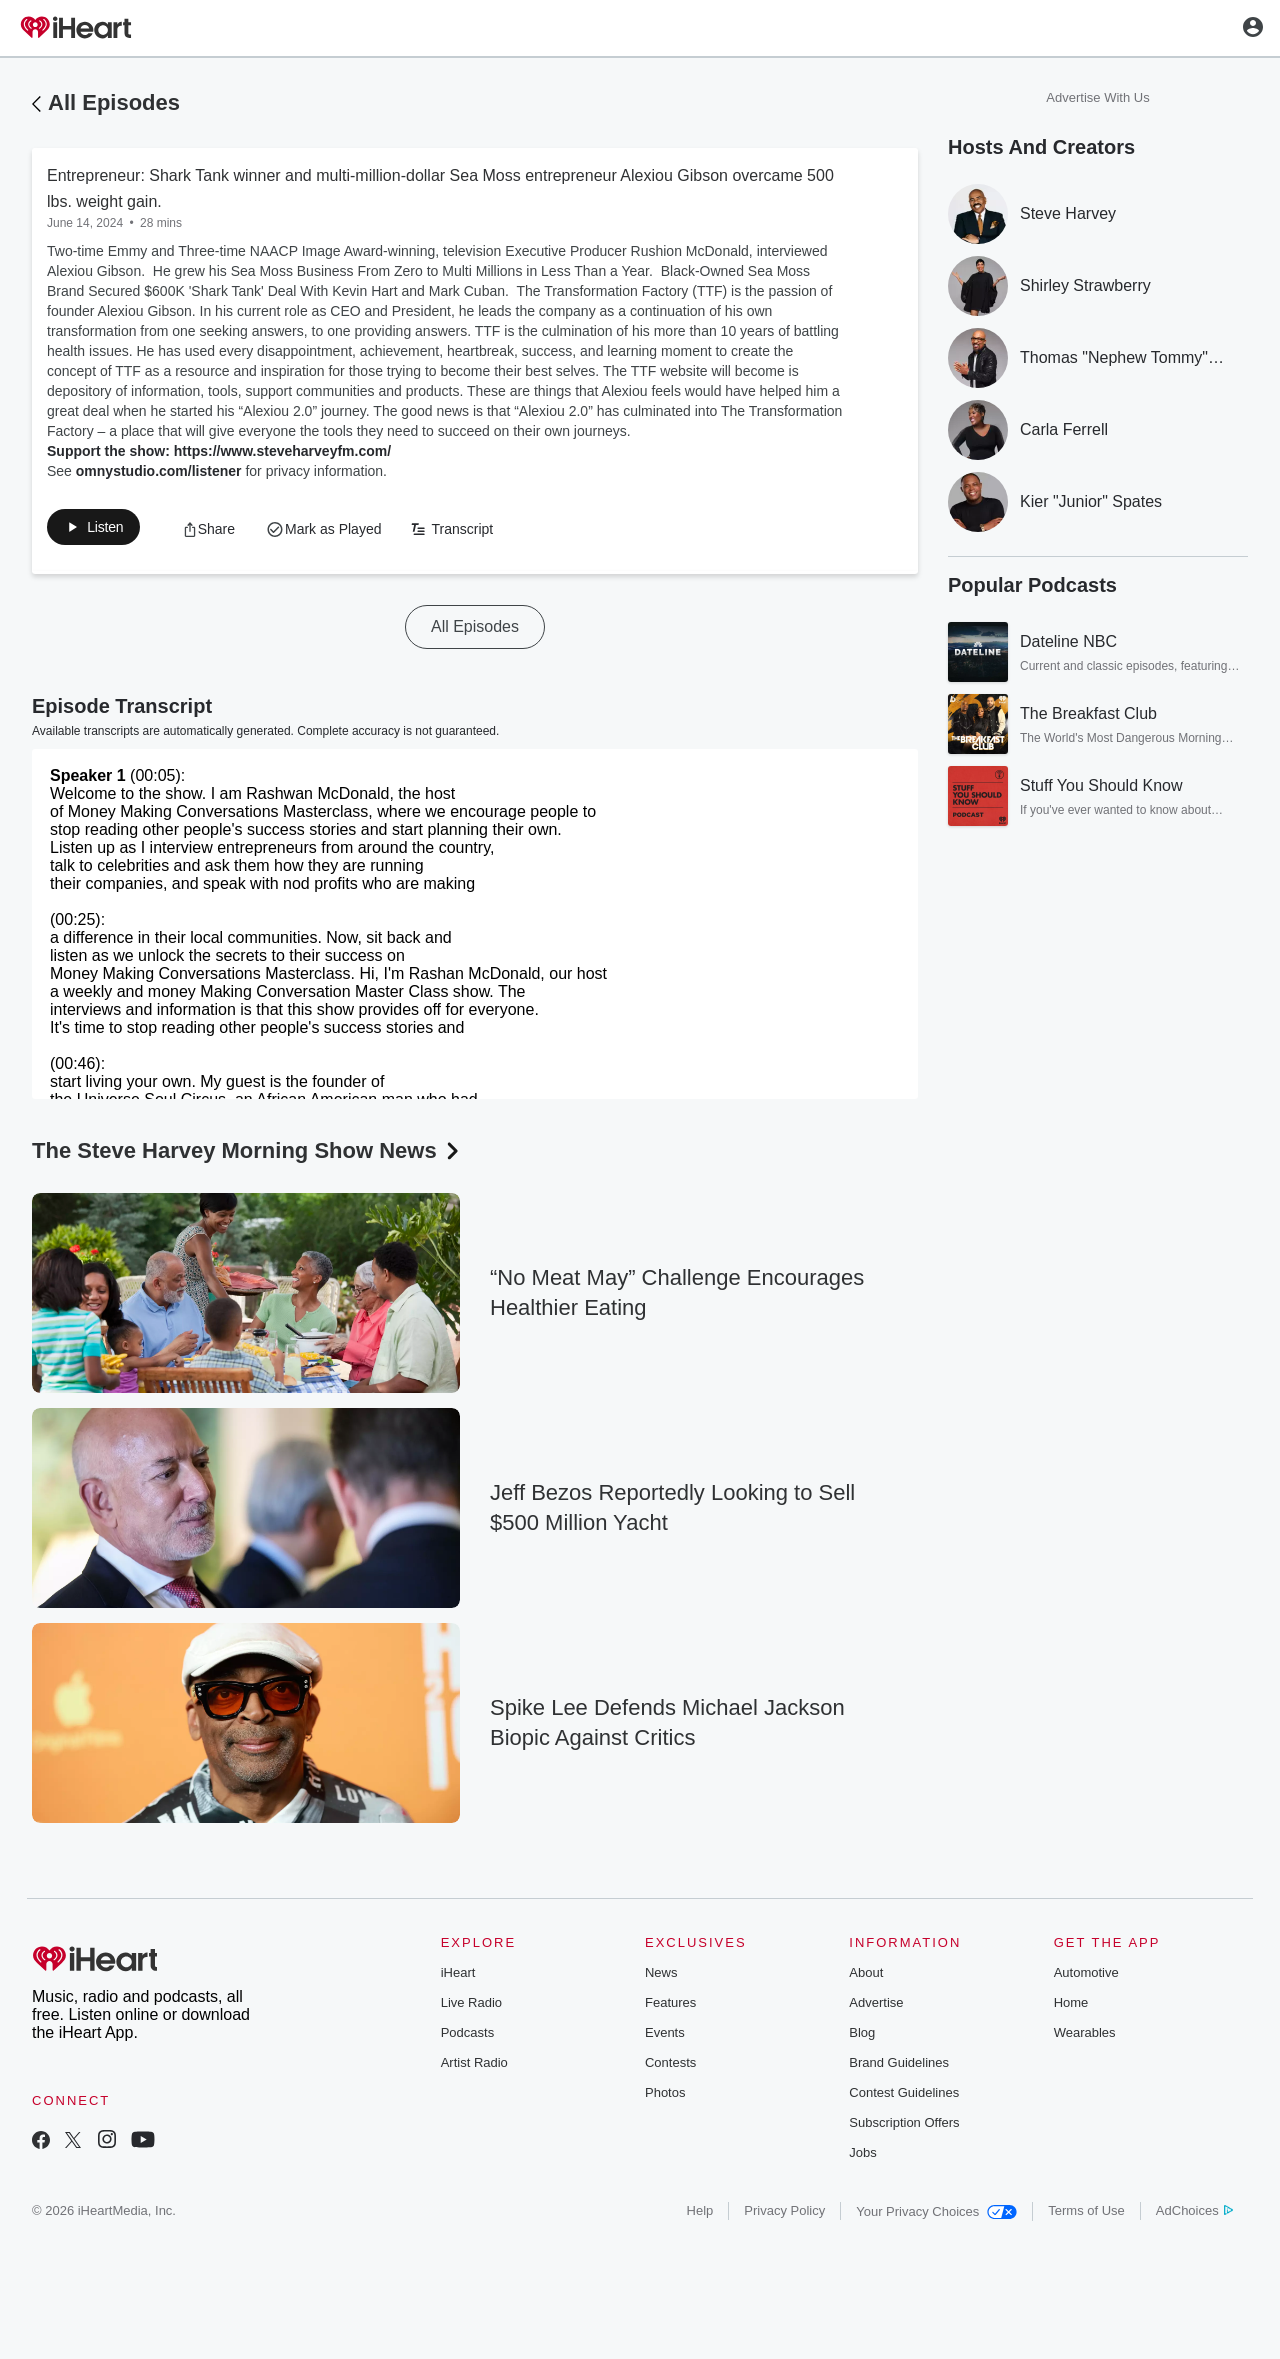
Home (1071, 2006)
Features (670, 2006)
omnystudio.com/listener (159, 471)
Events (665, 2036)
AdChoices (1194, 2214)
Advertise (876, 2006)
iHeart (458, 1976)
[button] (104, 531)
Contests (670, 2066)
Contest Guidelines (904, 2096)
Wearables (1085, 2036)
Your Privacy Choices (936, 2215)
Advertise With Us (1097, 97)
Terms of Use (1086, 2214)
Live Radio (471, 2006)
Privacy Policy (784, 2214)
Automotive (1086, 1976)
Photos (665, 2096)
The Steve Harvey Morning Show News (247, 1154)
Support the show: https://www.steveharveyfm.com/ (219, 451)
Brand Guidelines (899, 2066)
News (661, 1976)
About (866, 1976)
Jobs (862, 2156)
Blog (862, 2036)
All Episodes (114, 102)
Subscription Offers (904, 2126)
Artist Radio (474, 2066)
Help (700, 2214)
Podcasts (467, 2036)
